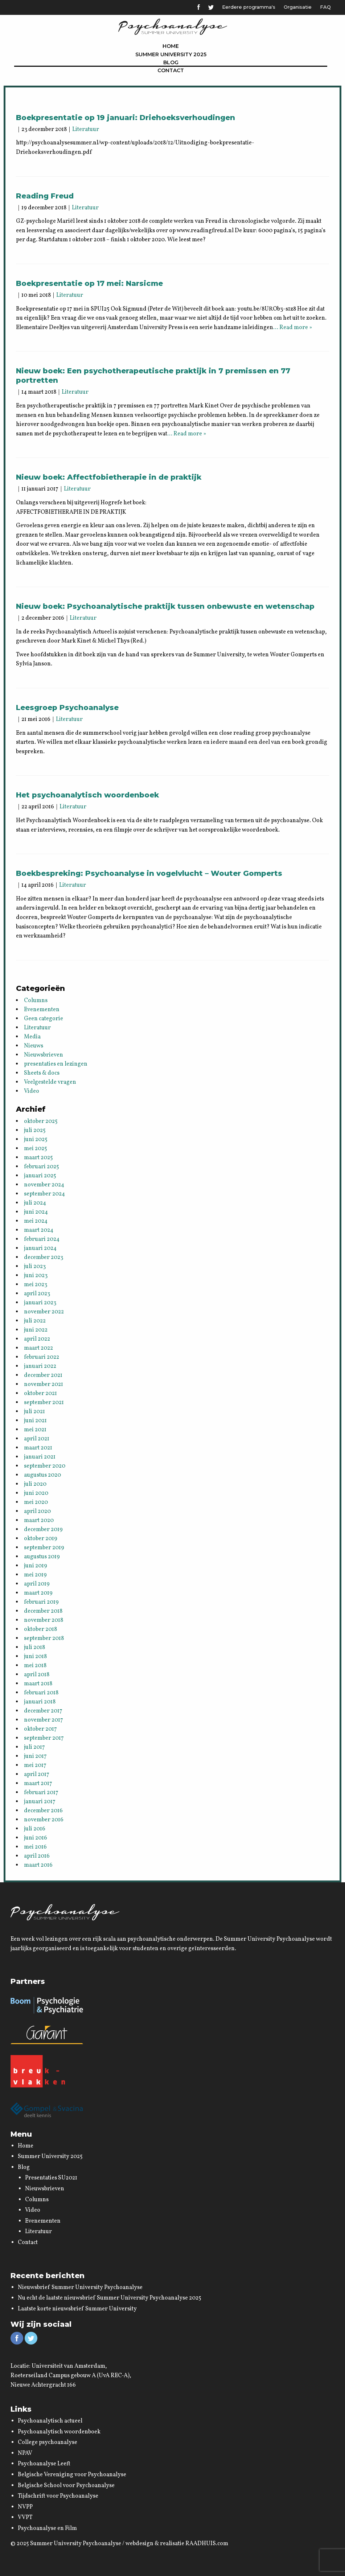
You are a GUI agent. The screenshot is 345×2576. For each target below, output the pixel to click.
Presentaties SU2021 (51, 2178)
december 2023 (43, 1258)
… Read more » (292, 328)
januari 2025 (40, 1176)
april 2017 (36, 1775)
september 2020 (44, 1466)
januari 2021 (40, 1457)
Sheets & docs (41, 1073)
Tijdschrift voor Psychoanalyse (58, 2496)
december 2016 (43, 1811)
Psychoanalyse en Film (47, 2528)
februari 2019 (41, 1602)
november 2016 (43, 1820)
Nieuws (33, 1046)
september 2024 (44, 1194)
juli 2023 (35, 1267)
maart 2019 (38, 1593)
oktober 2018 (40, 1629)
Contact (170, 70)
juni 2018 (35, 1657)
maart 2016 (38, 1865)
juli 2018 (34, 1648)
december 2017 (43, 1711)
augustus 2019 (42, 1557)
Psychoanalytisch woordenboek (59, 2432)
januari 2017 (40, 1802)
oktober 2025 (41, 1121)
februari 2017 (41, 1793)
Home (171, 46)
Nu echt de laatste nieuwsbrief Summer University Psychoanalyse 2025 (109, 2298)
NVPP (25, 2507)
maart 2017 (38, 1784)
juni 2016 (35, 1838)
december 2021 (43, 1375)
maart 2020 (39, 1521)
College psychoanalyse (47, 2442)
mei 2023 (35, 1285)
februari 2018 (41, 1693)
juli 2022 (35, 1321)
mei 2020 (36, 1502)
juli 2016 (34, 1829)
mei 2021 (35, 1430)
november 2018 (43, 1620)
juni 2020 (36, 1493)
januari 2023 (40, 1303)
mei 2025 (35, 1149)
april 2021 (36, 1439)
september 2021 (44, 1403)
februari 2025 (41, 1167)
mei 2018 (35, 1666)
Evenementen (41, 1010)
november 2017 (43, 1720)
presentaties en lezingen (55, 1064)
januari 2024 (40, 1248)
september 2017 (44, 1738)
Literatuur (85, 130)
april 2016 (37, 1856)
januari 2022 (40, 1366)
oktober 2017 (40, 1729)
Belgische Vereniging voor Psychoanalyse (72, 2475)
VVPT (25, 2518)
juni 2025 (36, 1140)
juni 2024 (36, 1212)
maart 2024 (38, 1230)
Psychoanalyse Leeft (44, 2464)
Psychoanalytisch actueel (50, 2421)
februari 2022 (41, 1357)
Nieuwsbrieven (43, 1055)
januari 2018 (40, 1702)
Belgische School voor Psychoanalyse (66, 2486)
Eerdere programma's (248, 7)
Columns (36, 1001)
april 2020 (37, 1511)
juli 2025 (35, 1131)
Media (32, 1037)
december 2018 (43, 1611)
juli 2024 (35, 1203)
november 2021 (43, 1385)
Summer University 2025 (170, 54)
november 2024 (44, 1185)
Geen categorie (43, 1019)
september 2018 (44, 1638)
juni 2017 (35, 1756)
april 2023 (37, 1294)
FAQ (325, 7)
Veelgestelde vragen (50, 1082)
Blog (170, 62)
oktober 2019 (40, 1539)
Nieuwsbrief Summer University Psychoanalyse (80, 2288)
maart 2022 (38, 1348)
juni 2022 (36, 1330)
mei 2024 (36, 1221)
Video (31, 1091)
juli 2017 (34, 1747)
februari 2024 (41, 1239)
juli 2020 (35, 1484)
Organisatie (298, 7)
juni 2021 (35, 1421)
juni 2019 (35, 1566)
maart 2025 (38, 1158)
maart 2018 (38, 1684)
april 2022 (37, 1339)
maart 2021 (38, 1448)
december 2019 (43, 1530)
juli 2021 (34, 1412)
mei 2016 (35, 1847)
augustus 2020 (42, 1475)
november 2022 (44, 1312)
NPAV (25, 2453)
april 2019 (37, 1584)
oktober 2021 (40, 1394)
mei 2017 (35, 1765)
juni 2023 (36, 1276)
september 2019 (44, 1548)
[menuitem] (170, 46)
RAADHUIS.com (206, 2544)
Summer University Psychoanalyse (75, 2544)
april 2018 (36, 1675)
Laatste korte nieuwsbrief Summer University (77, 2309)
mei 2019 (35, 1575)
